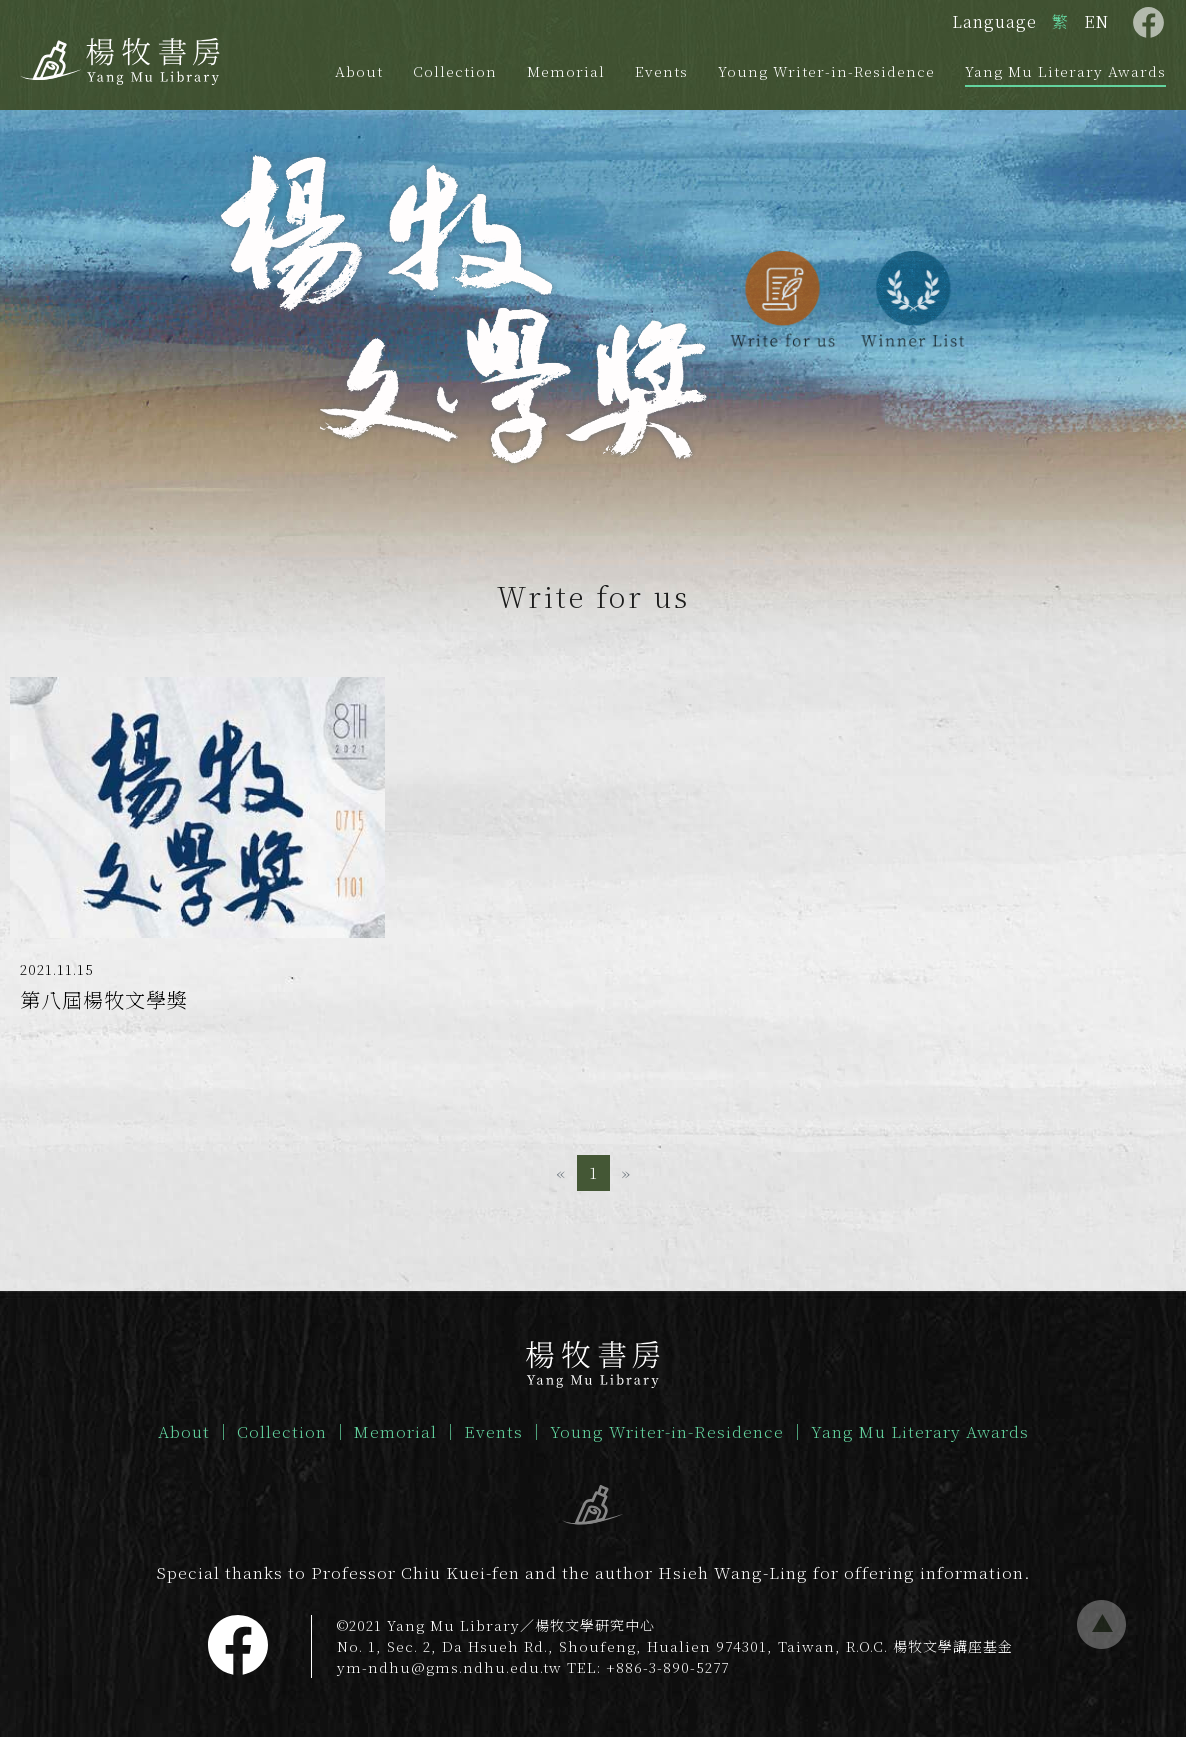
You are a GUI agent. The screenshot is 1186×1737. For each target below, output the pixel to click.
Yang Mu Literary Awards (1065, 71)
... (1102, 1625)
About (359, 71)
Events (661, 71)
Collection (455, 71)
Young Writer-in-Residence (826, 71)
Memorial (566, 71)
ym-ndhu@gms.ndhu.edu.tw (449, 1667)
